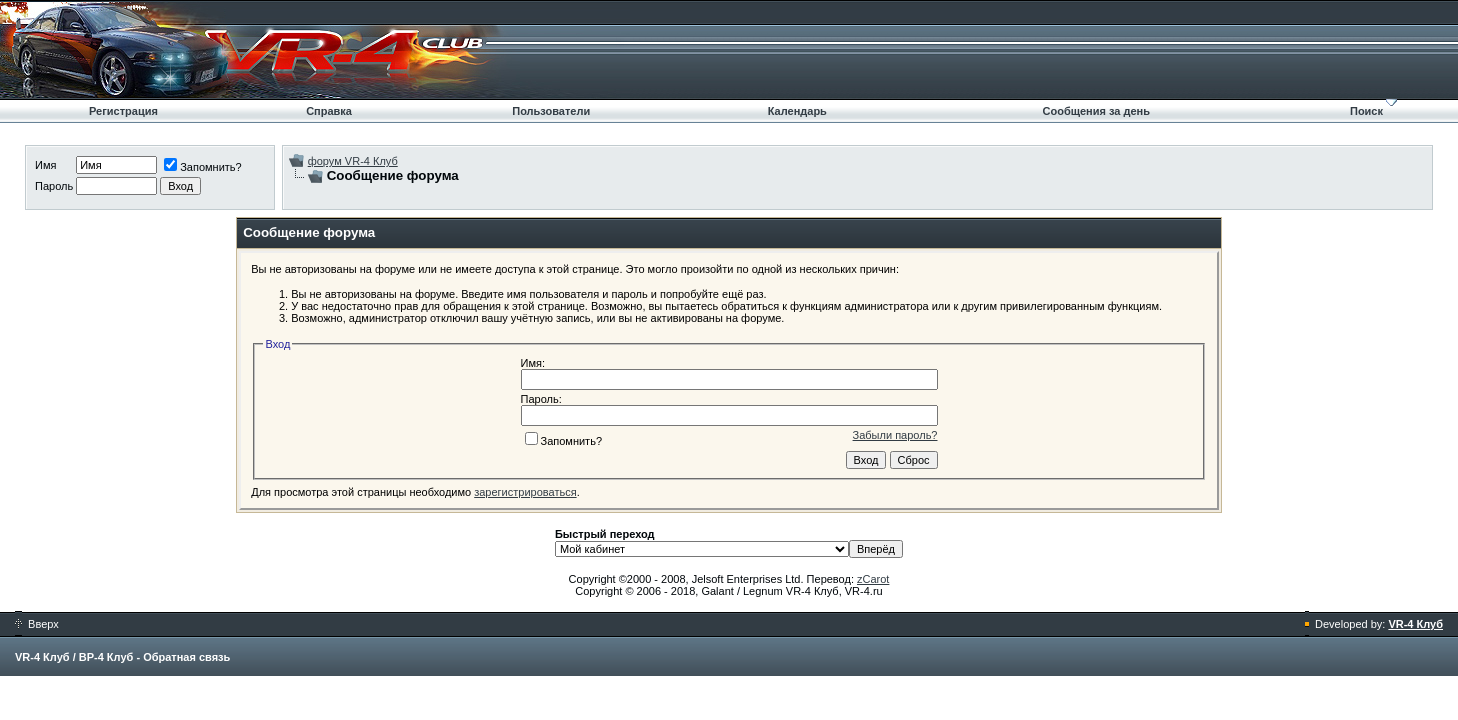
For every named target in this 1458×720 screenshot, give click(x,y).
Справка (329, 111)
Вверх (37, 624)
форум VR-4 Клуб (353, 161)
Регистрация (123, 111)
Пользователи (551, 111)
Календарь (797, 111)
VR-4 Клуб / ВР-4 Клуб (74, 657)
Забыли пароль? (895, 435)
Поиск (1366, 111)
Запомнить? (203, 167)
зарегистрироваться (525, 492)
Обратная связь (186, 657)
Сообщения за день (1096, 111)
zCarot (873, 579)
